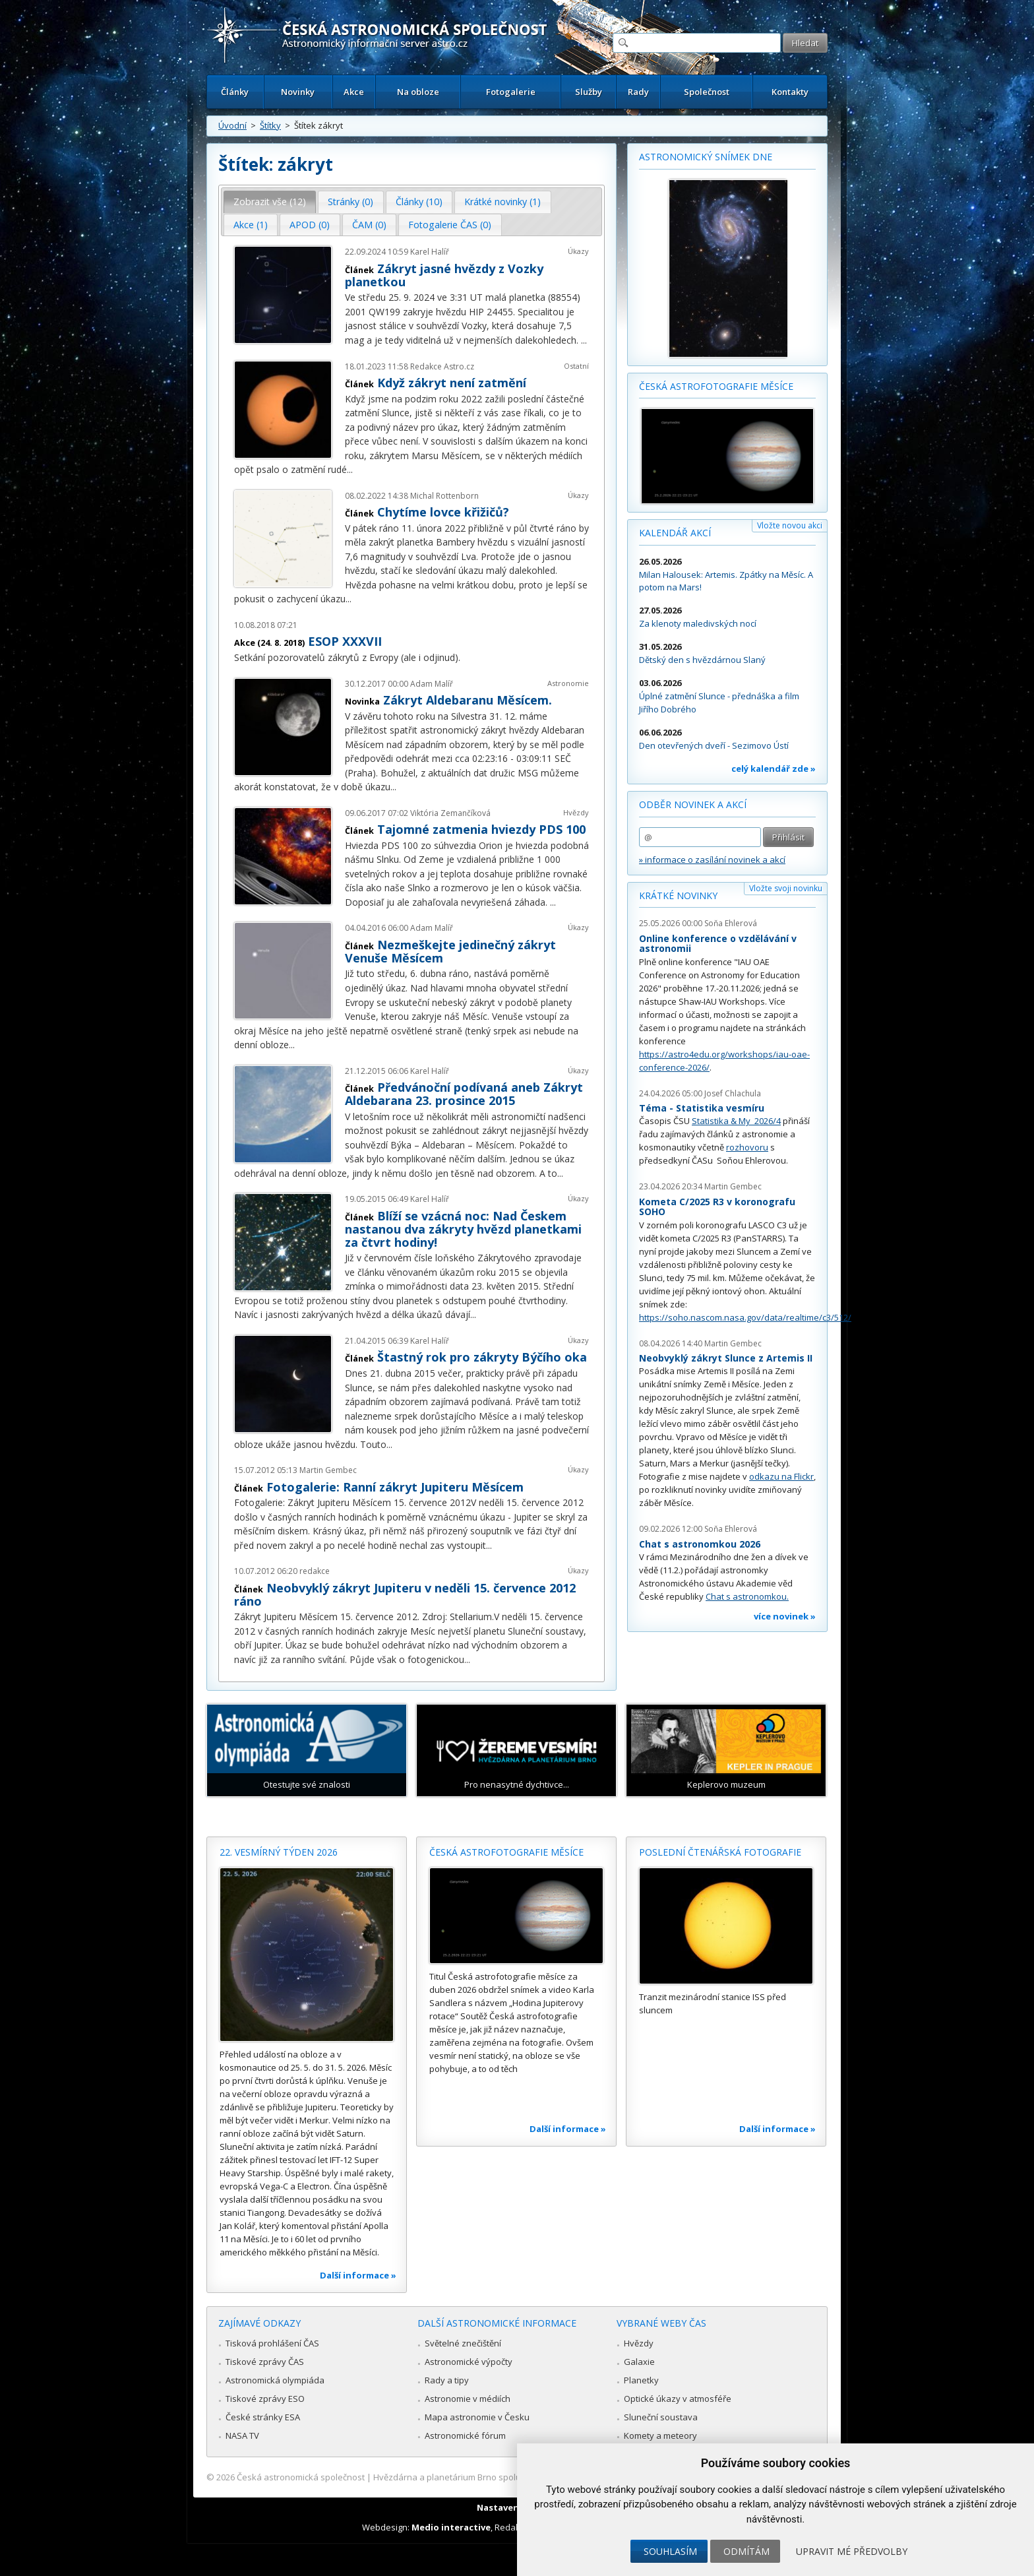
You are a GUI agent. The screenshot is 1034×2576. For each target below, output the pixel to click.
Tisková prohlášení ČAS (272, 2343)
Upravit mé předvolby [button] (851, 2551)
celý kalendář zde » (773, 768)
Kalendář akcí (675, 532)
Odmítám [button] (746, 2551)
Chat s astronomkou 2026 (699, 1544)
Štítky (270, 125)
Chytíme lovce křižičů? (443, 512)
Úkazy (578, 251)
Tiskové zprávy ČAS (265, 2362)
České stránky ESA (263, 2417)
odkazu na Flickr (781, 1476)
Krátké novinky (678, 895)
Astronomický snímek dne (705, 156)
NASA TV (242, 2435)
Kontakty (790, 92)
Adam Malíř (431, 683)
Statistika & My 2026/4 (736, 1121)
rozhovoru (747, 1147)
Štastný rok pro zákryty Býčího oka (482, 1357)
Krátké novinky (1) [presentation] (502, 201)
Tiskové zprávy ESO (265, 2398)
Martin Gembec (328, 1470)
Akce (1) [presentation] (250, 224)
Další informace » (358, 2275)
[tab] (270, 202)
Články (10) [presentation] (419, 201)
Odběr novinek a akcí (692, 804)
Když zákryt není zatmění (451, 383)
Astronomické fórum (465, 2435)
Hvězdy (576, 812)
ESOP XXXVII (345, 641)
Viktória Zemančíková (450, 813)
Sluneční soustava (661, 2417)
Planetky (641, 2380)
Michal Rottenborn (444, 495)
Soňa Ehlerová (730, 923)
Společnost (706, 92)
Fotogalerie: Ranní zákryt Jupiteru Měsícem (395, 1487)
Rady (638, 92)
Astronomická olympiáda (275, 2380)
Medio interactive (451, 2527)
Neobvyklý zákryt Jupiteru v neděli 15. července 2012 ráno (405, 1594)
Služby (588, 92)
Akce (354, 92)
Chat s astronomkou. (747, 1596)
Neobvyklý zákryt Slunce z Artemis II (725, 1358)
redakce (314, 1571)
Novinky (298, 92)
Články (235, 92)
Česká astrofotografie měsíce (716, 386)
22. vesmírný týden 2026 (279, 1852)
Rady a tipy (447, 2380)
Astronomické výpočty (468, 2362)
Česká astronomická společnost (301, 2477)
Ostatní (576, 366)
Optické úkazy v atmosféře (677, 2398)
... (584, 340)
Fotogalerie (510, 92)
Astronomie (568, 683)
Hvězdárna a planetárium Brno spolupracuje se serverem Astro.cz (505, 2477)
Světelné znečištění (463, 2343)
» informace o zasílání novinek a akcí (712, 859)
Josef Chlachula (732, 1093)
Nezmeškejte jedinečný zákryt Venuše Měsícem (450, 951)
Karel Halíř (429, 251)
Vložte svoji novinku (785, 888)
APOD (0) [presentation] (309, 224)
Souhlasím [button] (670, 2551)
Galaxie (639, 2362)
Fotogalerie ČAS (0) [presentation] (449, 224)
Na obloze (418, 92)
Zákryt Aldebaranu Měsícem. (467, 700)
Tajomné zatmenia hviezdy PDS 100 (481, 829)
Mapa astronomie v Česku (477, 2417)
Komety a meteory (660, 2435)
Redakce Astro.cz (442, 366)
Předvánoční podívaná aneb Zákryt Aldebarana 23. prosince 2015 (464, 1093)
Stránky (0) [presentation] (350, 201)
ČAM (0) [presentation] (369, 224)
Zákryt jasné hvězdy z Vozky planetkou (444, 275)
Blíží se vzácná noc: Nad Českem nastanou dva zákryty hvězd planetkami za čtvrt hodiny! (463, 1229)
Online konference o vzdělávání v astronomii (718, 943)
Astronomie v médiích (467, 2398)
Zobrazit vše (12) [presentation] (269, 201)
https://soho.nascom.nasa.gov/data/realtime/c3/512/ (745, 1317)
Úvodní (232, 125)
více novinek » (785, 1616)
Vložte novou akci (789, 525)
